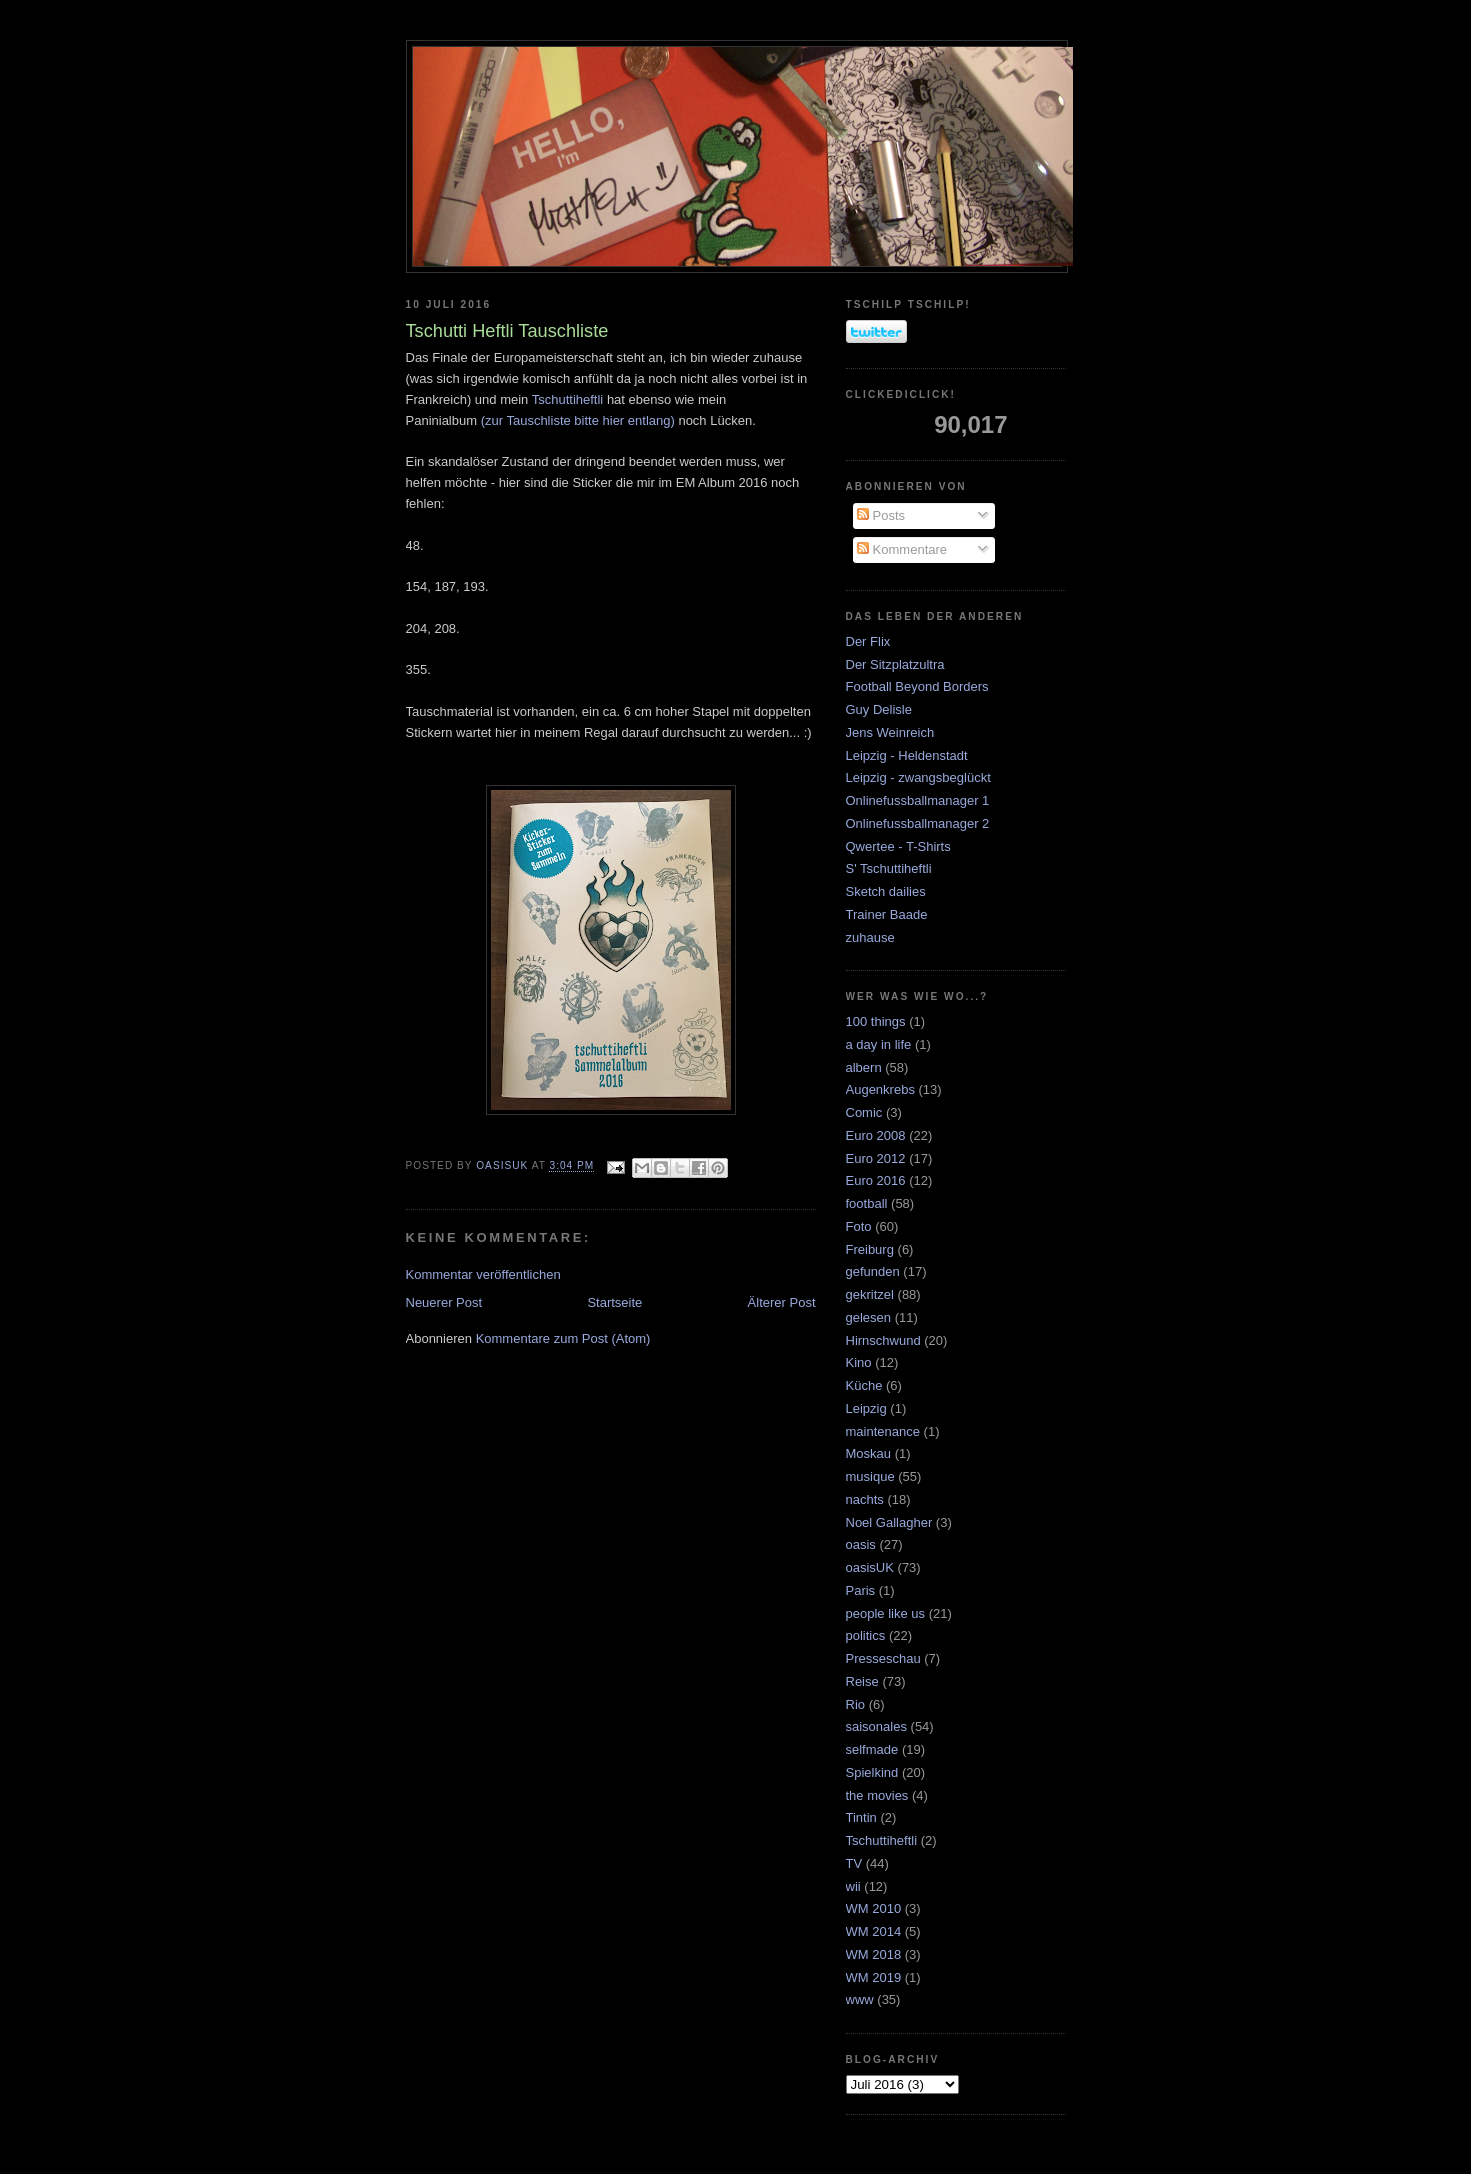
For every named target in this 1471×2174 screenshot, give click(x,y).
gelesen (869, 1317)
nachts (865, 1499)
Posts (881, 515)
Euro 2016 (876, 1180)
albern (864, 1067)
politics (866, 1635)
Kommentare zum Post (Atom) (563, 1338)
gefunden (873, 1271)
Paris (861, 1590)
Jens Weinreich (890, 732)
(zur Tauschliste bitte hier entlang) (578, 420)
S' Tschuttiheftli (889, 868)
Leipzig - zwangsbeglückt (918, 777)
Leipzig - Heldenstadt (907, 755)
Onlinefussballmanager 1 (918, 800)
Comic (864, 1112)
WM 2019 (874, 1977)
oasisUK (870, 1567)
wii (853, 1886)
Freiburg (870, 1249)
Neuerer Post (444, 1302)
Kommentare (902, 549)
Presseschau (883, 1658)
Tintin (861, 1817)
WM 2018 (874, 1954)
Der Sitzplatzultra (895, 664)
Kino (859, 1362)
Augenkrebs (880, 1089)
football (867, 1203)
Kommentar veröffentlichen (483, 1274)
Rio (856, 1704)
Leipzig (866, 1408)
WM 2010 (874, 1908)
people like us (886, 1613)
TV (854, 1863)
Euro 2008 (876, 1135)
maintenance (883, 1431)
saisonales (876, 1726)
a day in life (879, 1044)
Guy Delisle (879, 709)
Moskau (869, 1453)
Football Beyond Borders (917, 686)
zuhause (870, 937)
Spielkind (872, 1772)
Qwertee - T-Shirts (898, 846)
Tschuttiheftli (568, 399)
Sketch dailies (886, 891)
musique (870, 1476)
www (860, 1999)
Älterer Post (782, 1302)
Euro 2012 (876, 1158)
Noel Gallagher (889, 1522)
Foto (859, 1226)
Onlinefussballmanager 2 (918, 823)
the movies (877, 1795)
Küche (864, 1385)
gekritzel (870, 1294)
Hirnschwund (883, 1340)
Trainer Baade (887, 914)
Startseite (614, 1302)
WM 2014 (874, 1931)
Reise (862, 1681)
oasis (861, 1544)
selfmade (872, 1749)
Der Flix (868, 641)
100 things (876, 1021)
